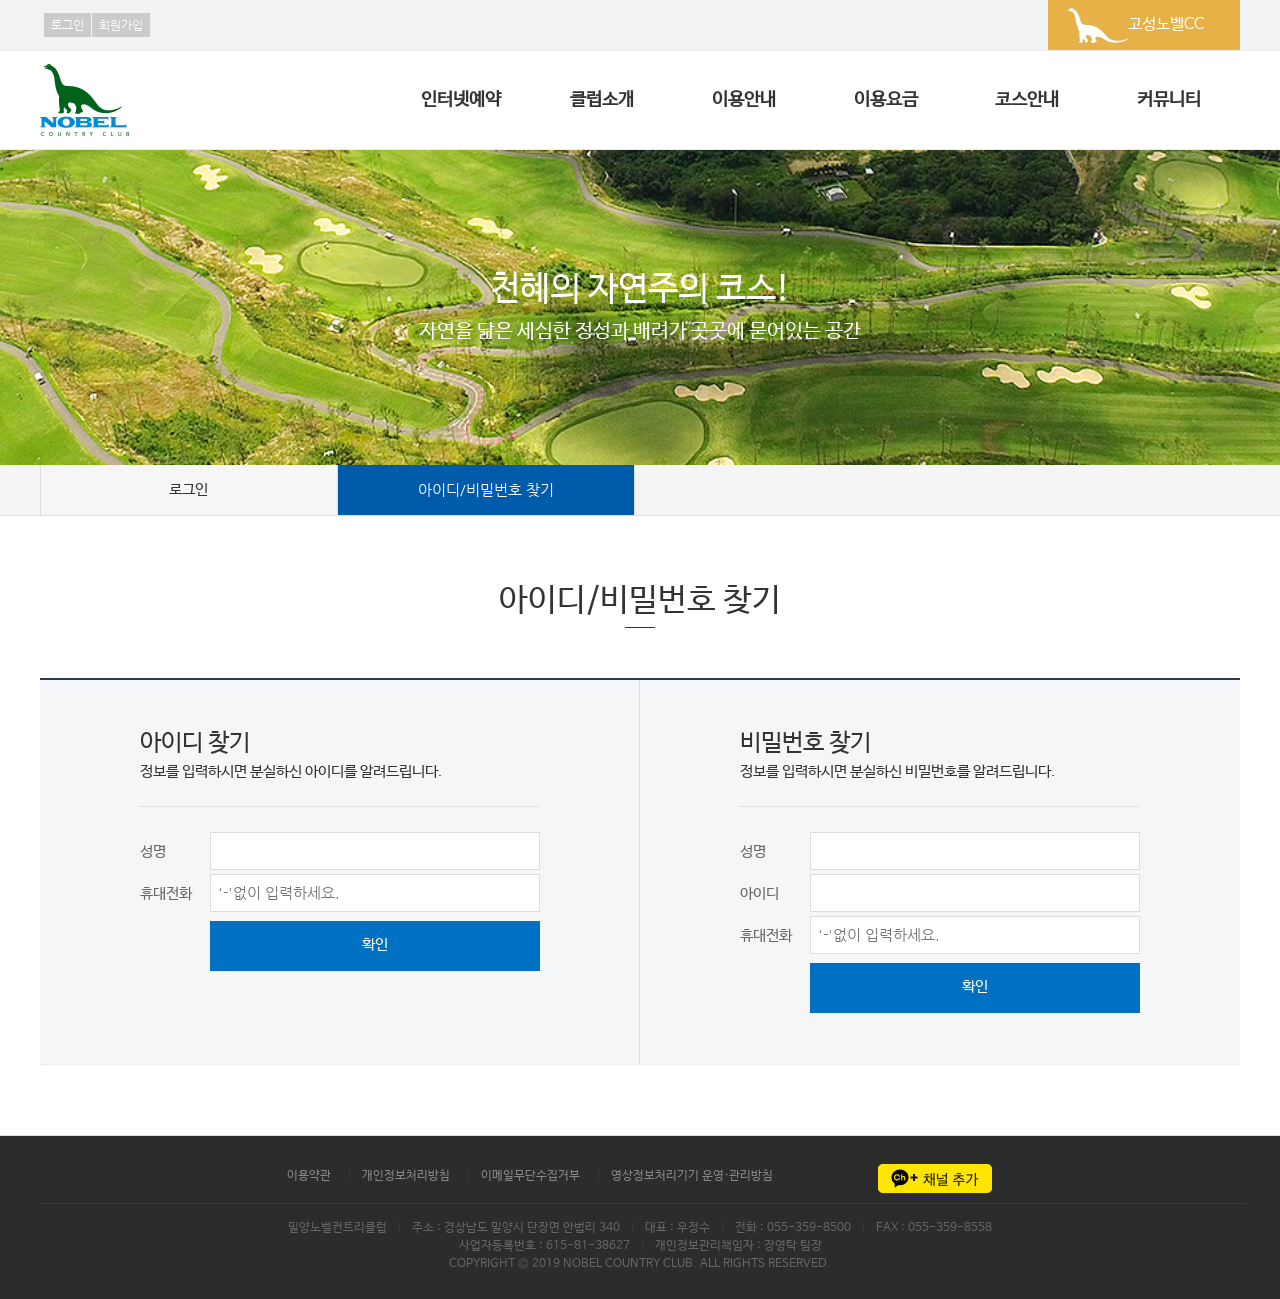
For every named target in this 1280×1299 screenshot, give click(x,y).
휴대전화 (166, 893)
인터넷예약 (461, 100)
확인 (375, 944)
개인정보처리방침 (406, 1176)
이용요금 (886, 100)
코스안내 (1027, 100)
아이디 (759, 893)
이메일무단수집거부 (530, 1176)
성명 (153, 851)
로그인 (67, 25)
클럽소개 (602, 100)
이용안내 (744, 100)
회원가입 (121, 25)
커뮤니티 (1169, 100)
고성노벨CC (1166, 24)
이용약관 (309, 1176)
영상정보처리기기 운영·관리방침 (692, 1176)
